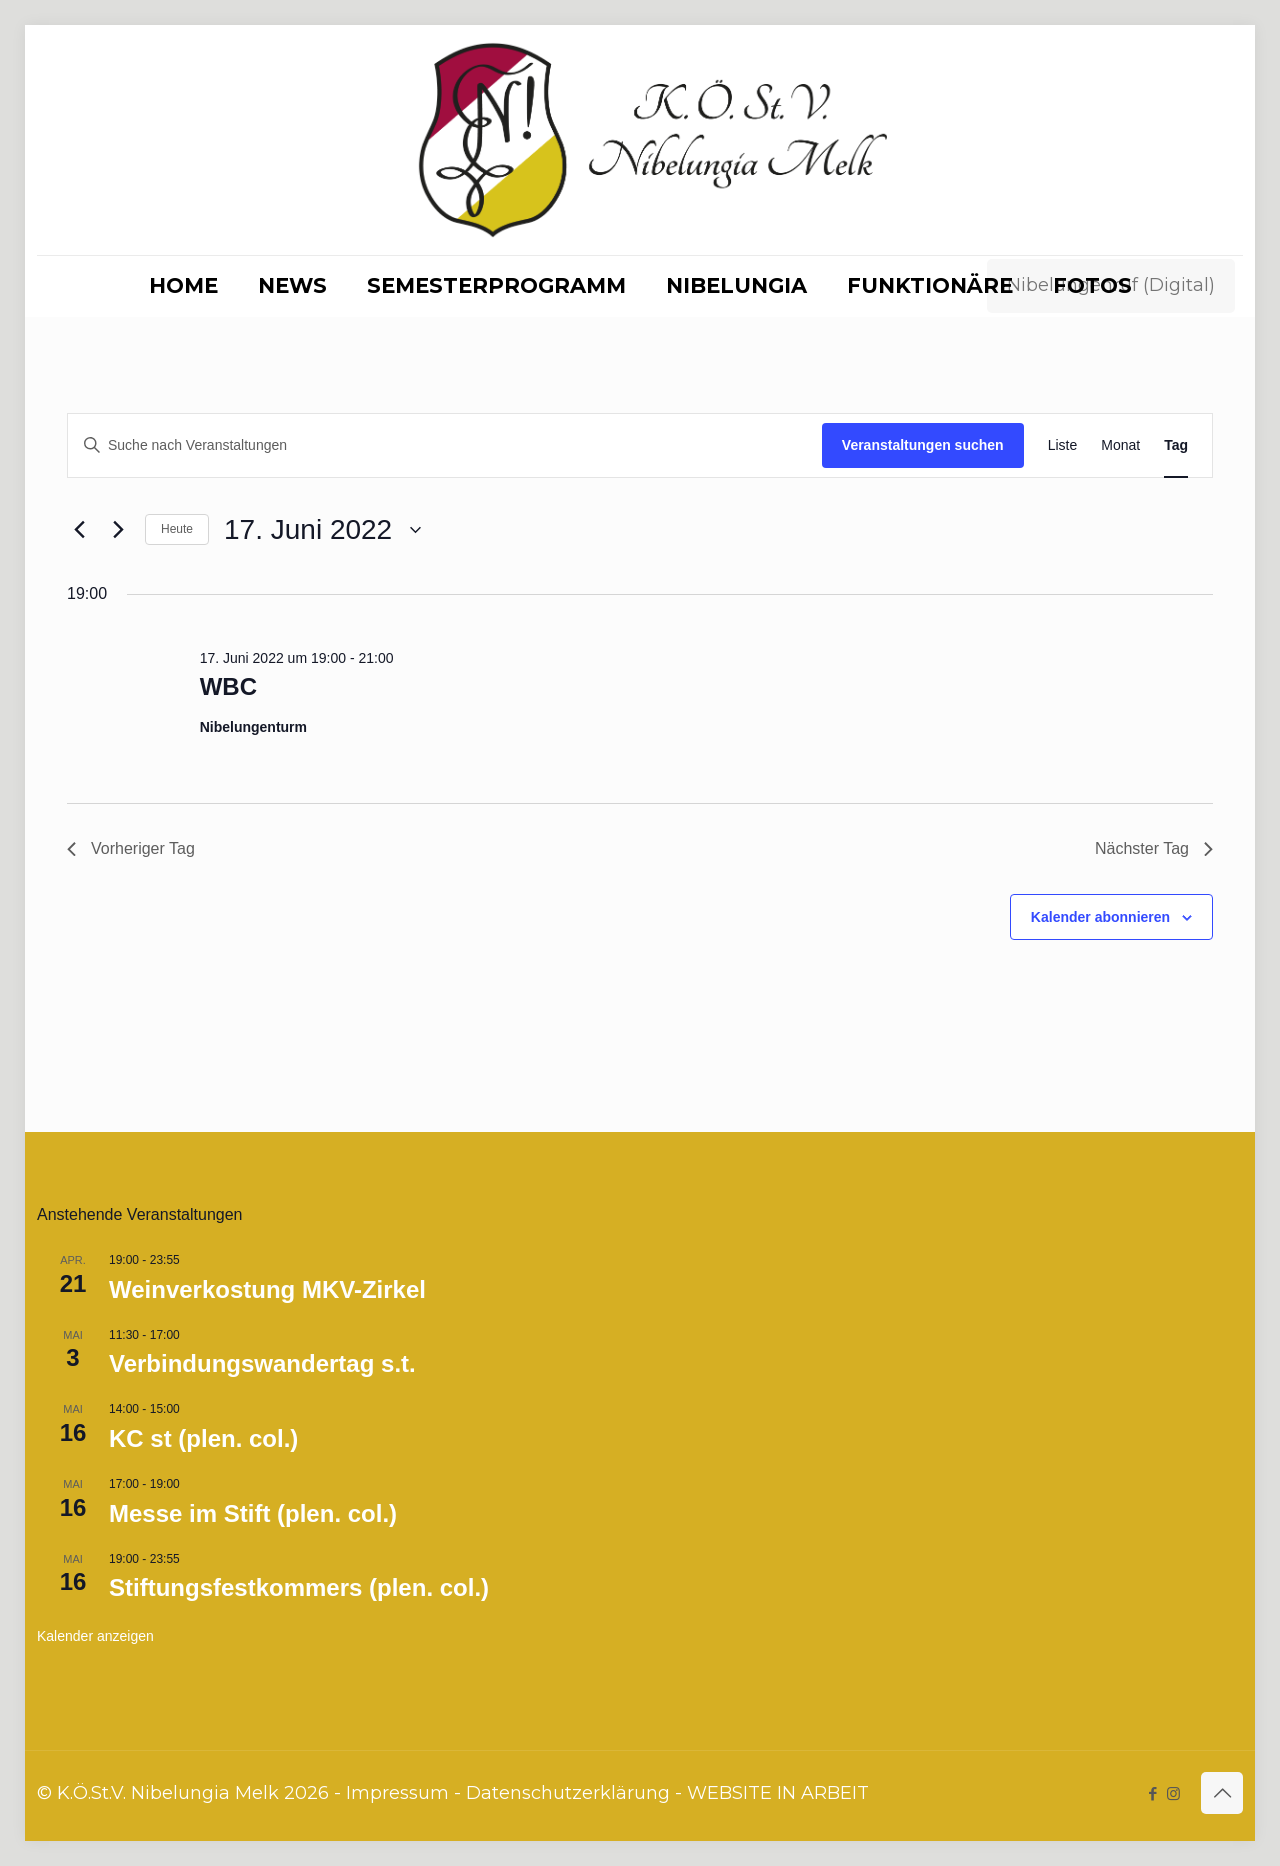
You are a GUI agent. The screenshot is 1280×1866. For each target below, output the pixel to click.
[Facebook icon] (1152, 1793)
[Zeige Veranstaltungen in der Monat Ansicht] (1120, 445)
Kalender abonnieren (1100, 917)
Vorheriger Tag (131, 848)
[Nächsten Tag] (118, 530)
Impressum (397, 1793)
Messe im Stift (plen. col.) (253, 1513)
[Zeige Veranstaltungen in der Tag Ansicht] (1176, 445)
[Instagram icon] (1173, 1793)
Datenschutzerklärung (568, 1793)
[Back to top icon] (1222, 1793)
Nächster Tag (1154, 848)
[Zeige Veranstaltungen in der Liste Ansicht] (1063, 445)
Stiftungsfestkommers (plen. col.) (299, 1587)
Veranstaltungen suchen (923, 445)
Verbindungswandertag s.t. (262, 1363)
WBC (228, 686)
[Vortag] (79, 530)
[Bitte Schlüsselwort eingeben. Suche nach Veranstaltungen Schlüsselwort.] (445, 445)
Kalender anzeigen (95, 1636)
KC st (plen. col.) (203, 1438)
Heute (177, 529)
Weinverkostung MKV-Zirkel (267, 1289)
